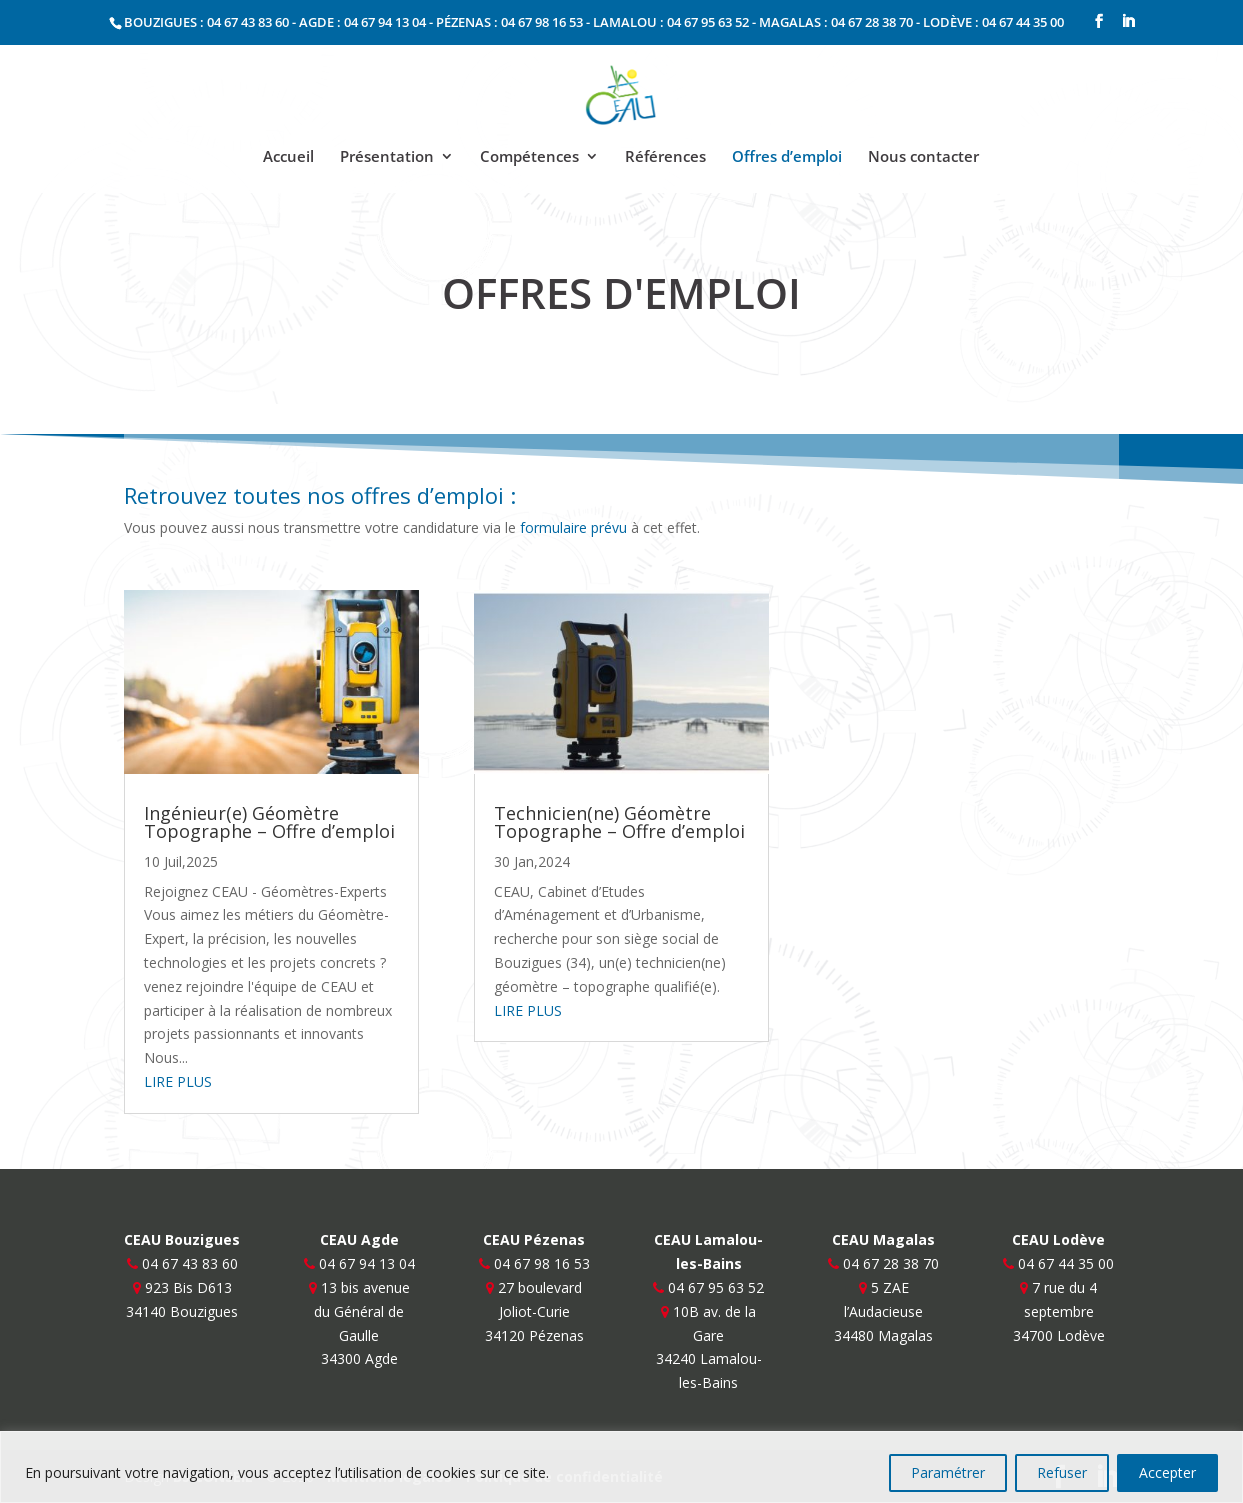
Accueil (288, 157)
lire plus (178, 1081)
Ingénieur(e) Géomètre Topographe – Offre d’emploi (269, 822)
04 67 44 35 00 (1066, 1263)
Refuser (1062, 1472)
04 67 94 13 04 (367, 1263)
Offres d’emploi (787, 157)
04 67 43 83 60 (190, 1263)
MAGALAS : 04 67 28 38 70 (836, 22)
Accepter (1167, 1472)
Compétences (529, 157)
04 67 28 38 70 (891, 1263)
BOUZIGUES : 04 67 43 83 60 (206, 22)
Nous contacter (923, 157)
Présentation (387, 157)
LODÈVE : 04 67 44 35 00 (993, 22)
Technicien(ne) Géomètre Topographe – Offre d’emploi (619, 822)
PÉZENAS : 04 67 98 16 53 (509, 22)
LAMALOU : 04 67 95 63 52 (671, 22)
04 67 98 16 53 (542, 1263)
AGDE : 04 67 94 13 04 (362, 22)
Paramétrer (948, 1472)
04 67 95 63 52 (716, 1287)
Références (665, 157)
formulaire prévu (573, 527)
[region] (621, 1467)
